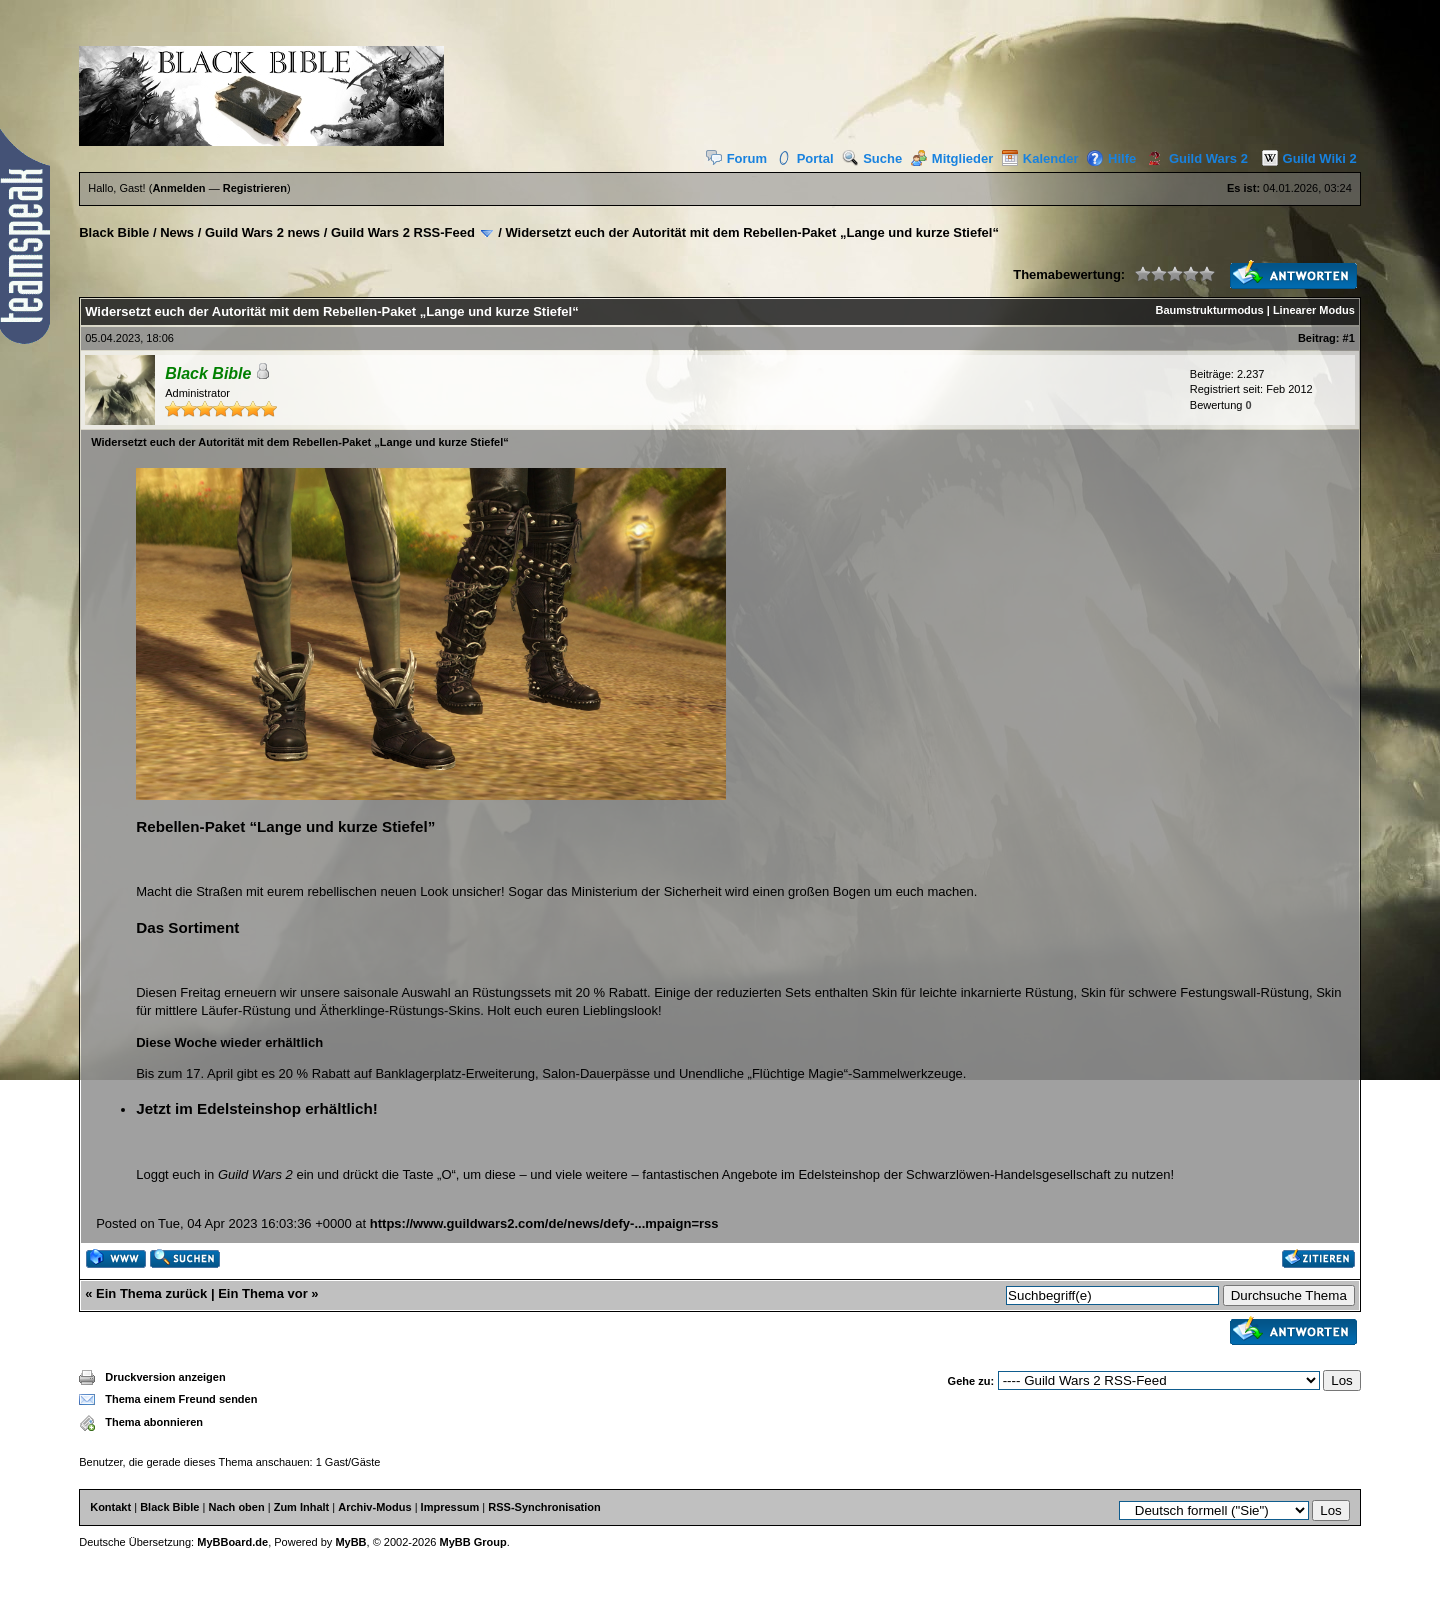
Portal (805, 158)
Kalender (1040, 158)
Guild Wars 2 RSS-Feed (403, 232)
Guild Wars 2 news (262, 232)
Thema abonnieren (154, 1422)
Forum (736, 158)
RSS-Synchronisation (544, 1507)
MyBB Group (473, 1542)
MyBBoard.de (232, 1542)
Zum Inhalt (302, 1507)
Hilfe (1111, 158)
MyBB (350, 1542)
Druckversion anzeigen (165, 1377)
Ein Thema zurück (151, 1293)
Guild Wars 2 (1194, 158)
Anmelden (178, 188)
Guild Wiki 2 (1304, 158)
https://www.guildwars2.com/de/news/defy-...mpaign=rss (544, 1223)
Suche (872, 158)
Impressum (450, 1507)
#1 (1349, 338)
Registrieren (255, 188)
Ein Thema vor (263, 1293)
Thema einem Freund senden (181, 1399)
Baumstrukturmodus (1210, 310)
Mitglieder (952, 158)
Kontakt (110, 1507)
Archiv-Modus (374, 1507)
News (177, 232)
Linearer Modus (1314, 310)
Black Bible (114, 232)
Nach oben (236, 1507)
